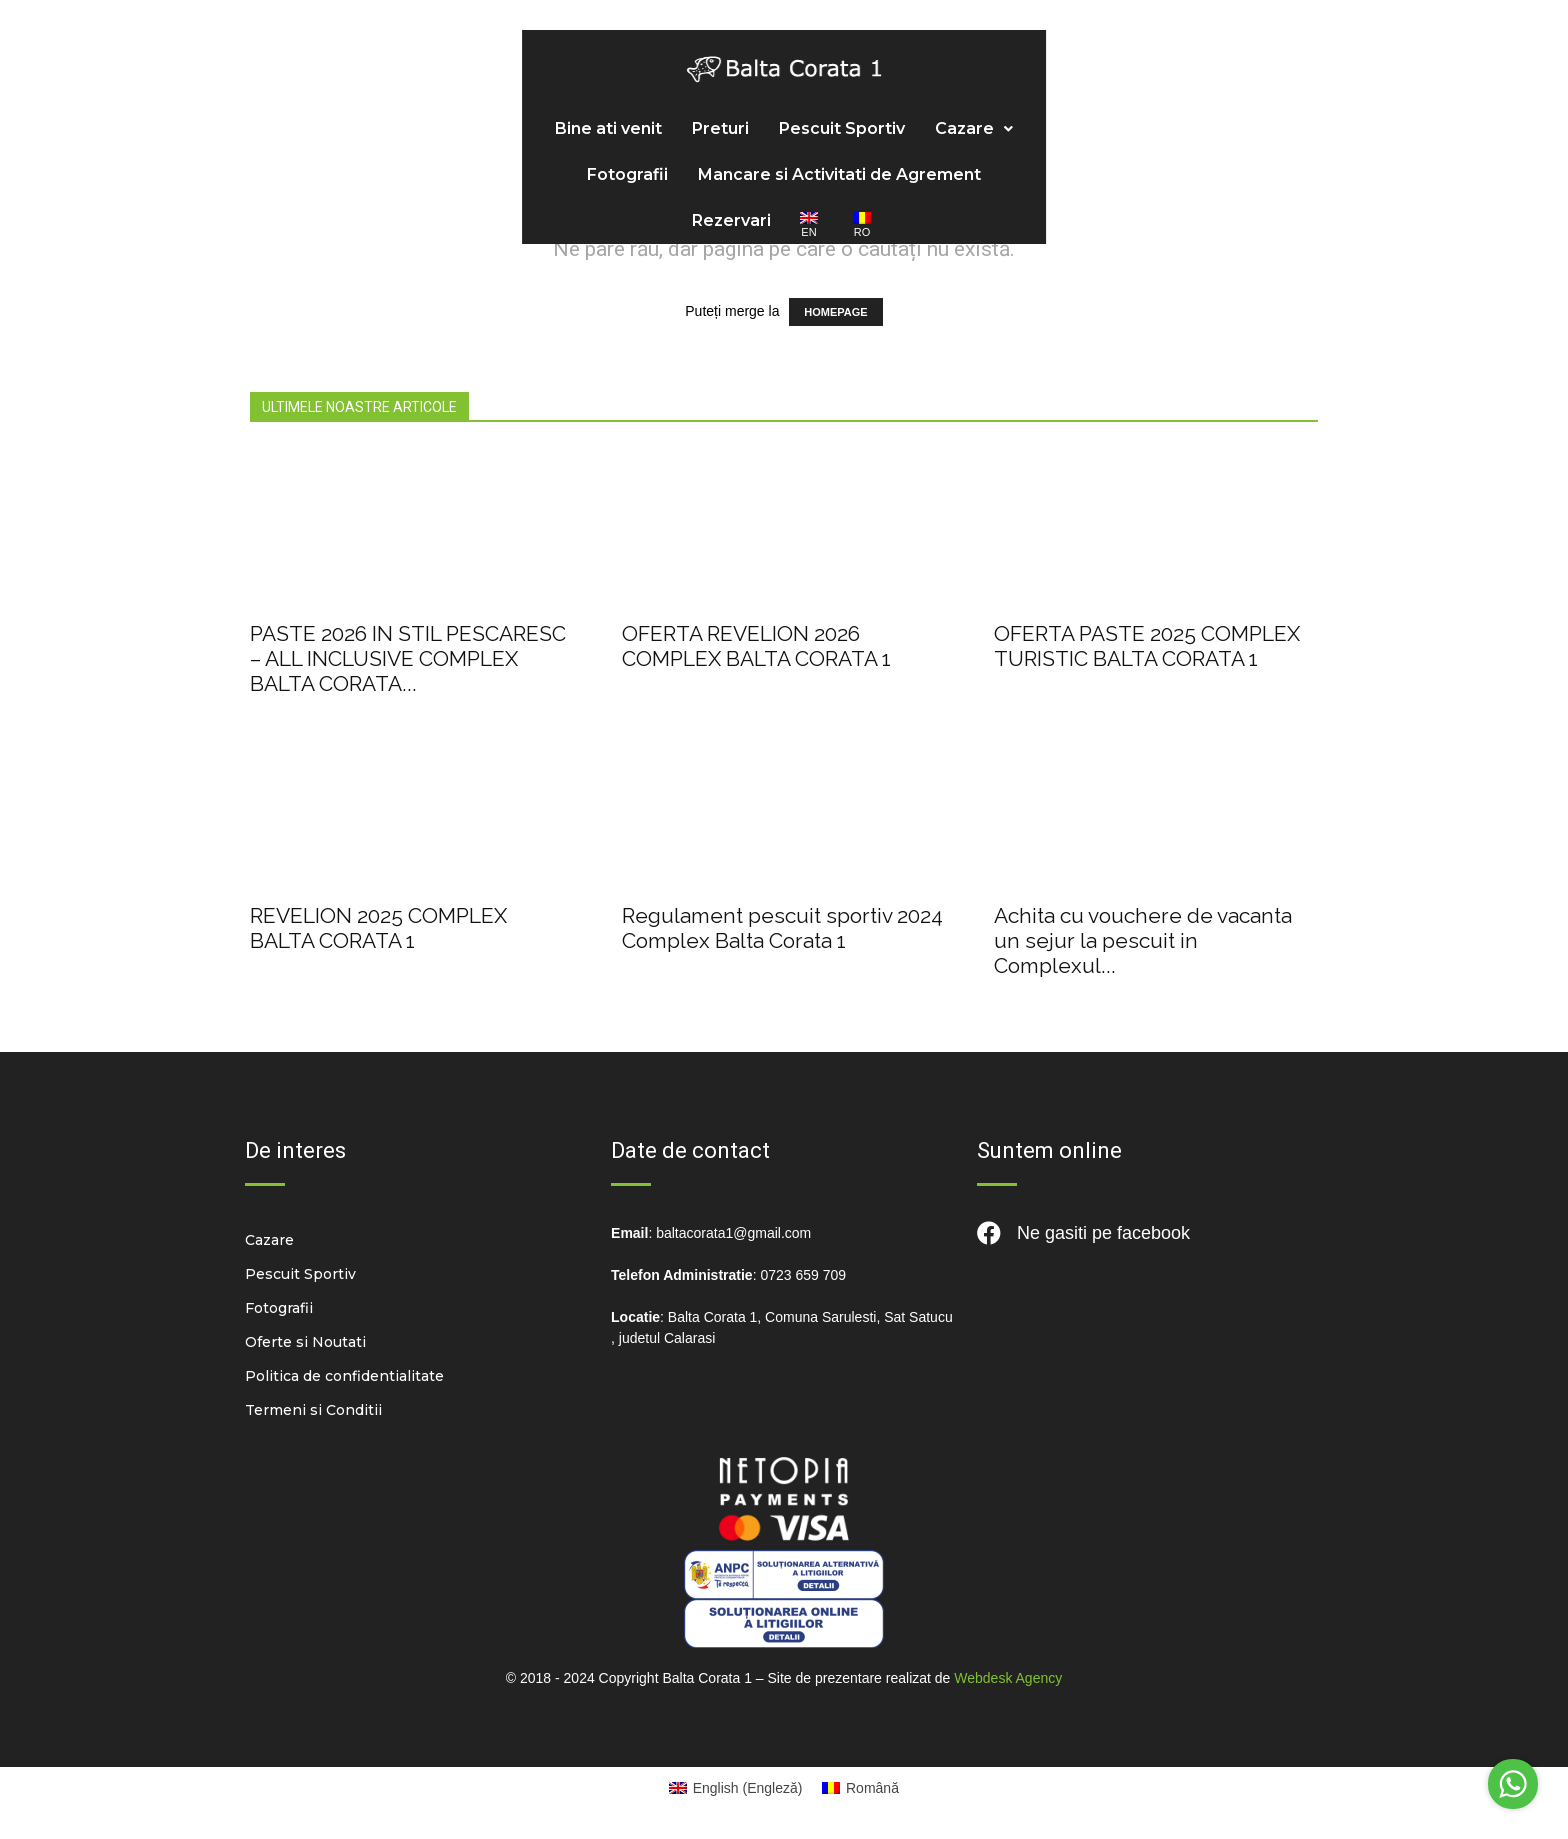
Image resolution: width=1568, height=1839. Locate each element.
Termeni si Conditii (313, 1410)
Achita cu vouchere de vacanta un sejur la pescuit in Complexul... (1143, 940)
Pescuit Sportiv (523, 98)
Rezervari (1187, 98)
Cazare (655, 98)
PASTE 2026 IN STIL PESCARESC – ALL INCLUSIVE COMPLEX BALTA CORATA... (408, 658)
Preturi (401, 98)
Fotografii (764, 98)
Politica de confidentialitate (344, 1376)
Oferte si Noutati (305, 1342)
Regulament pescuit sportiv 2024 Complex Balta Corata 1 (782, 928)
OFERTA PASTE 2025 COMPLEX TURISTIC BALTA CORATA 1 (1147, 646)
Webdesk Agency (1008, 1678)
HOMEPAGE (835, 312)
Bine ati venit (289, 98)
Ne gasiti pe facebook (1083, 1233)
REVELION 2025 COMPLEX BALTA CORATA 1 (378, 928)
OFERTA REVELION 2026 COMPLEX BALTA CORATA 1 (756, 646)
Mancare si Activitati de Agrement (976, 98)
